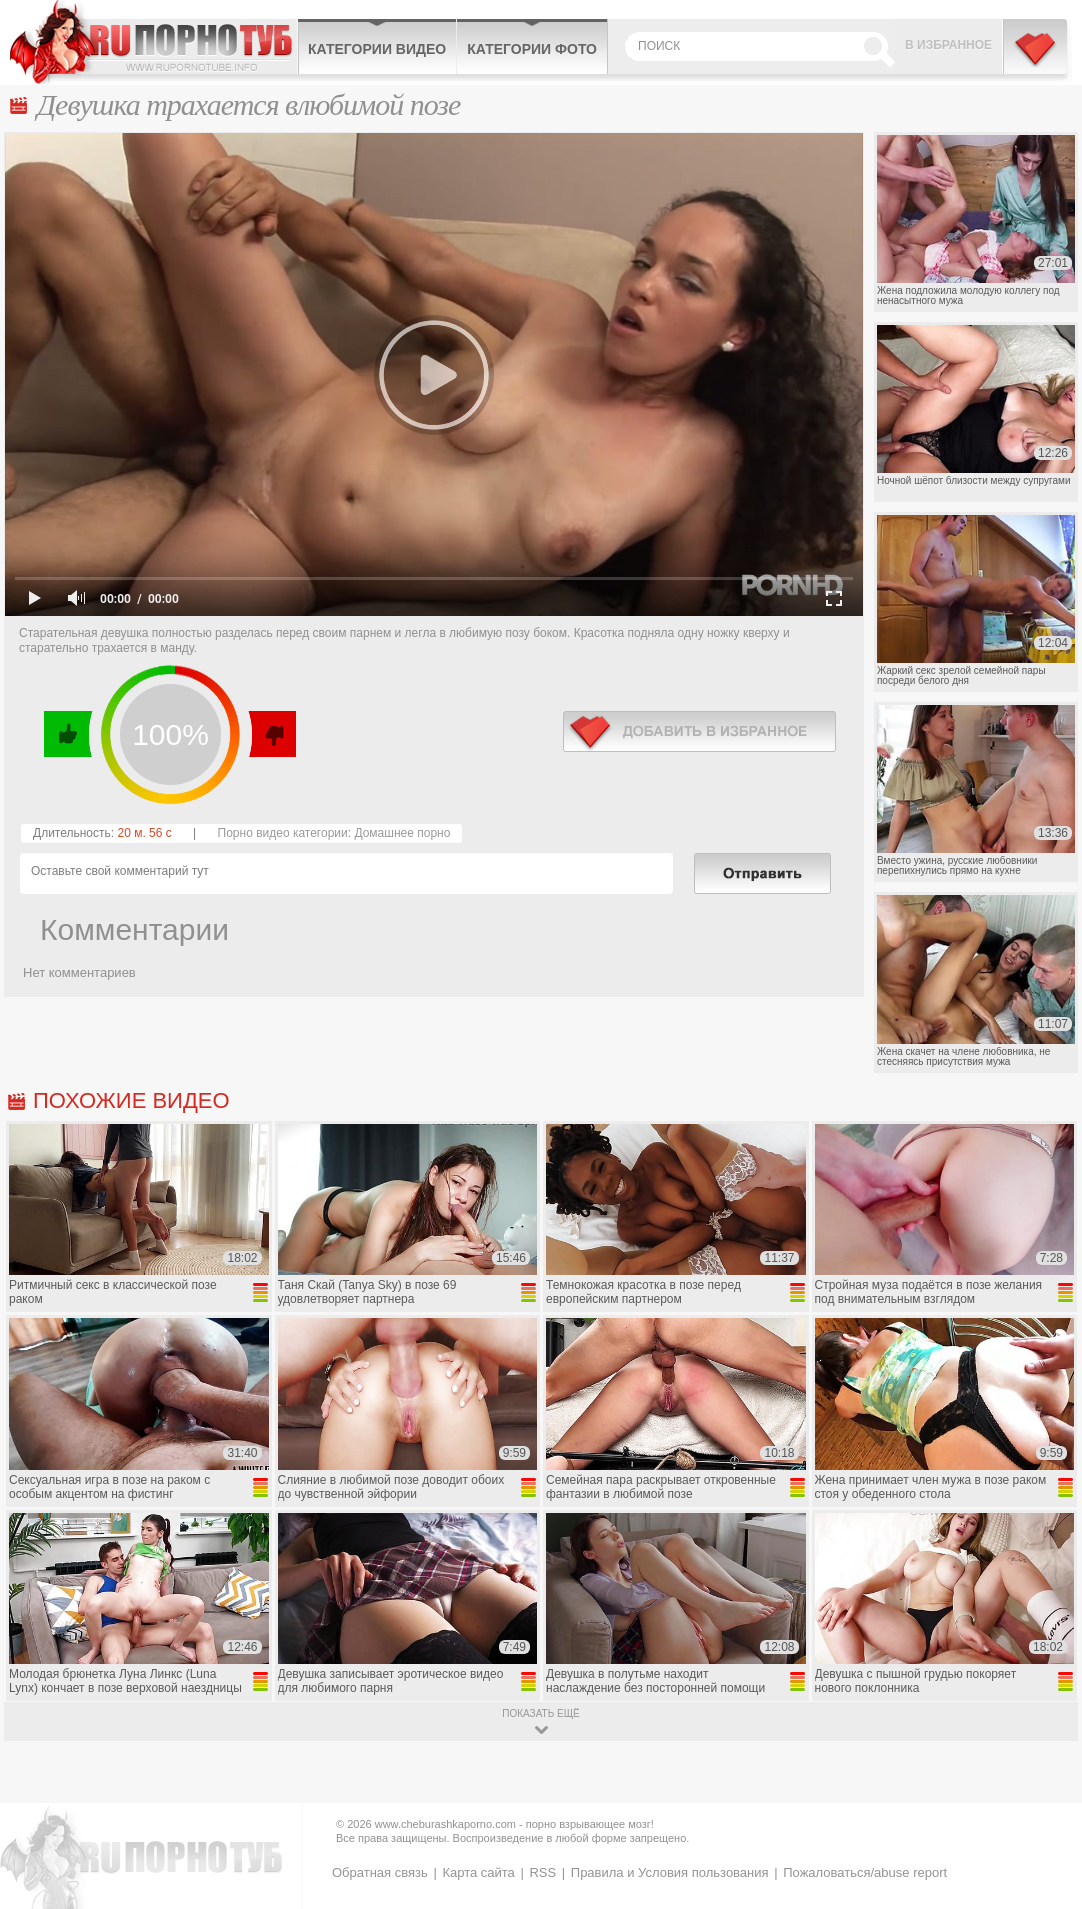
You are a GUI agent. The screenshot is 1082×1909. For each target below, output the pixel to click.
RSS (542, 1872)
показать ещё (540, 1713)
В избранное (948, 45)
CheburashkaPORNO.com (153, 42)
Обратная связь (380, 1872)
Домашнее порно (402, 833)
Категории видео (377, 49)
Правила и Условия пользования (670, 1872)
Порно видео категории (283, 833)
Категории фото (532, 49)
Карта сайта (478, 1872)
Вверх (1043, 1792)
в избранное (699, 731)
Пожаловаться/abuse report (865, 1872)
